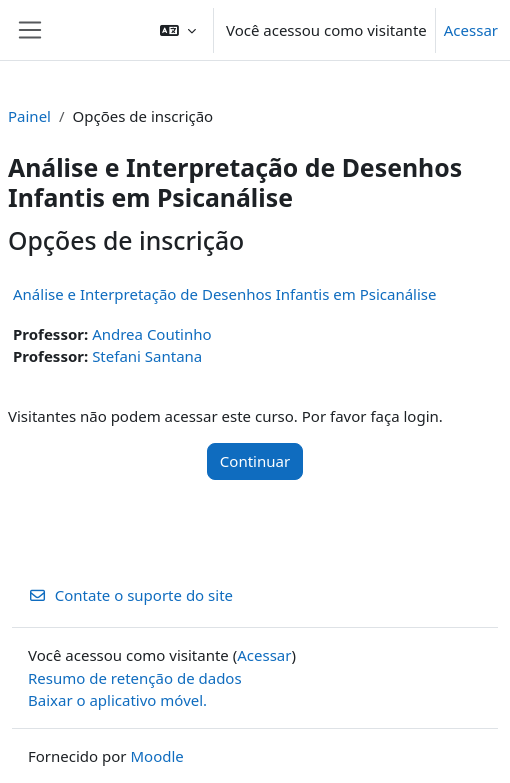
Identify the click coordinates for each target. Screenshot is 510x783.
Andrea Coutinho (151, 334)
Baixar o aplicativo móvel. (117, 700)
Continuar (255, 461)
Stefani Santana (147, 356)
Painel (29, 116)
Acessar (471, 30)
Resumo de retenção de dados (135, 678)
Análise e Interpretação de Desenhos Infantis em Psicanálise (224, 294)
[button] (178, 30)
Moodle (156, 756)
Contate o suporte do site (130, 595)
